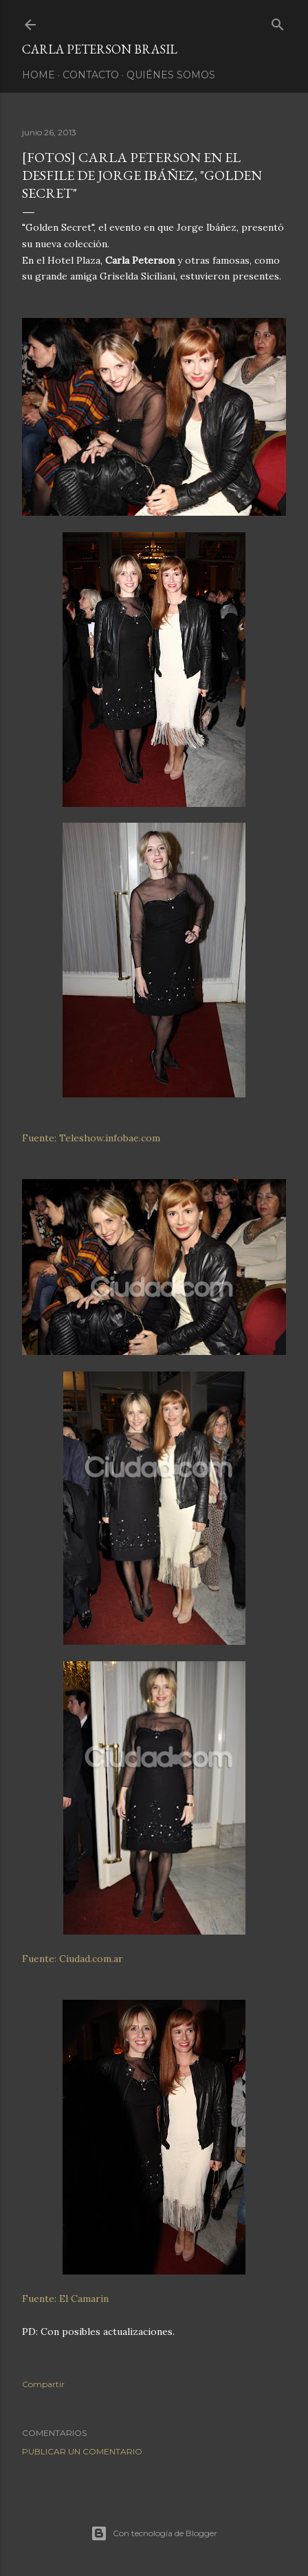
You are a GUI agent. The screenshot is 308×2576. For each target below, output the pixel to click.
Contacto (91, 75)
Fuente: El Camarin (65, 2298)
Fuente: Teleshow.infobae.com (91, 1138)
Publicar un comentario (82, 2451)
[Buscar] (278, 21)
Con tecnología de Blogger (154, 2533)
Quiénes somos (170, 75)
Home (38, 75)
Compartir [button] (43, 2384)
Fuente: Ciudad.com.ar (72, 1958)
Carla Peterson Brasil (99, 49)
